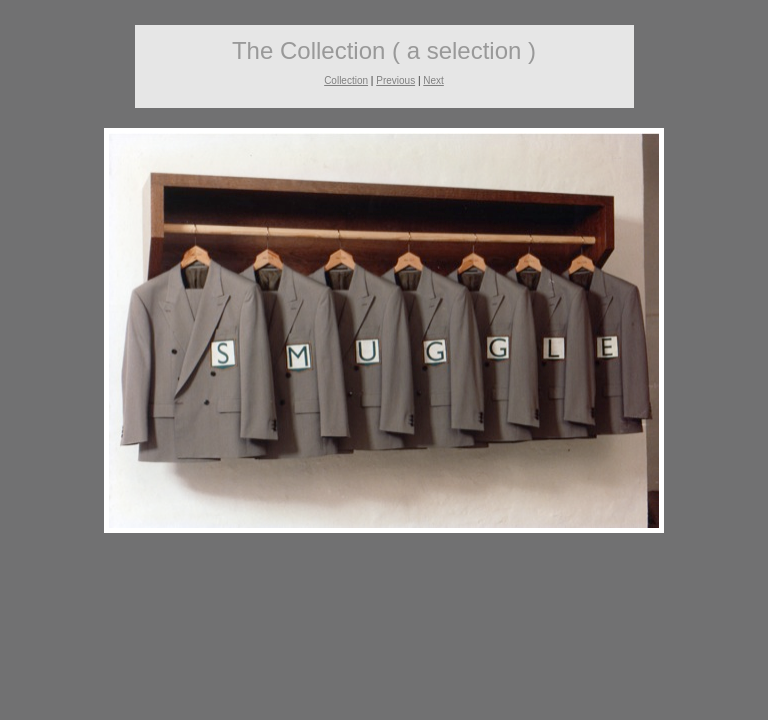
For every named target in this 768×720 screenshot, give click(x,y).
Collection (346, 80)
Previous (395, 80)
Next (433, 80)
